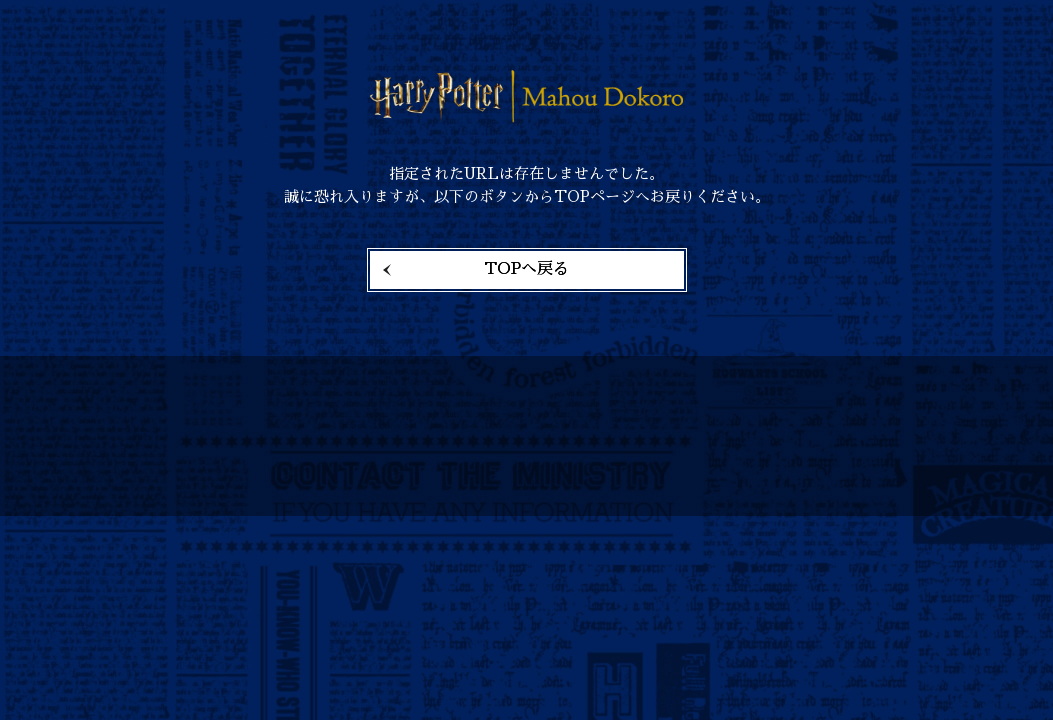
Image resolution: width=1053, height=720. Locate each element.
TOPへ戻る (526, 269)
